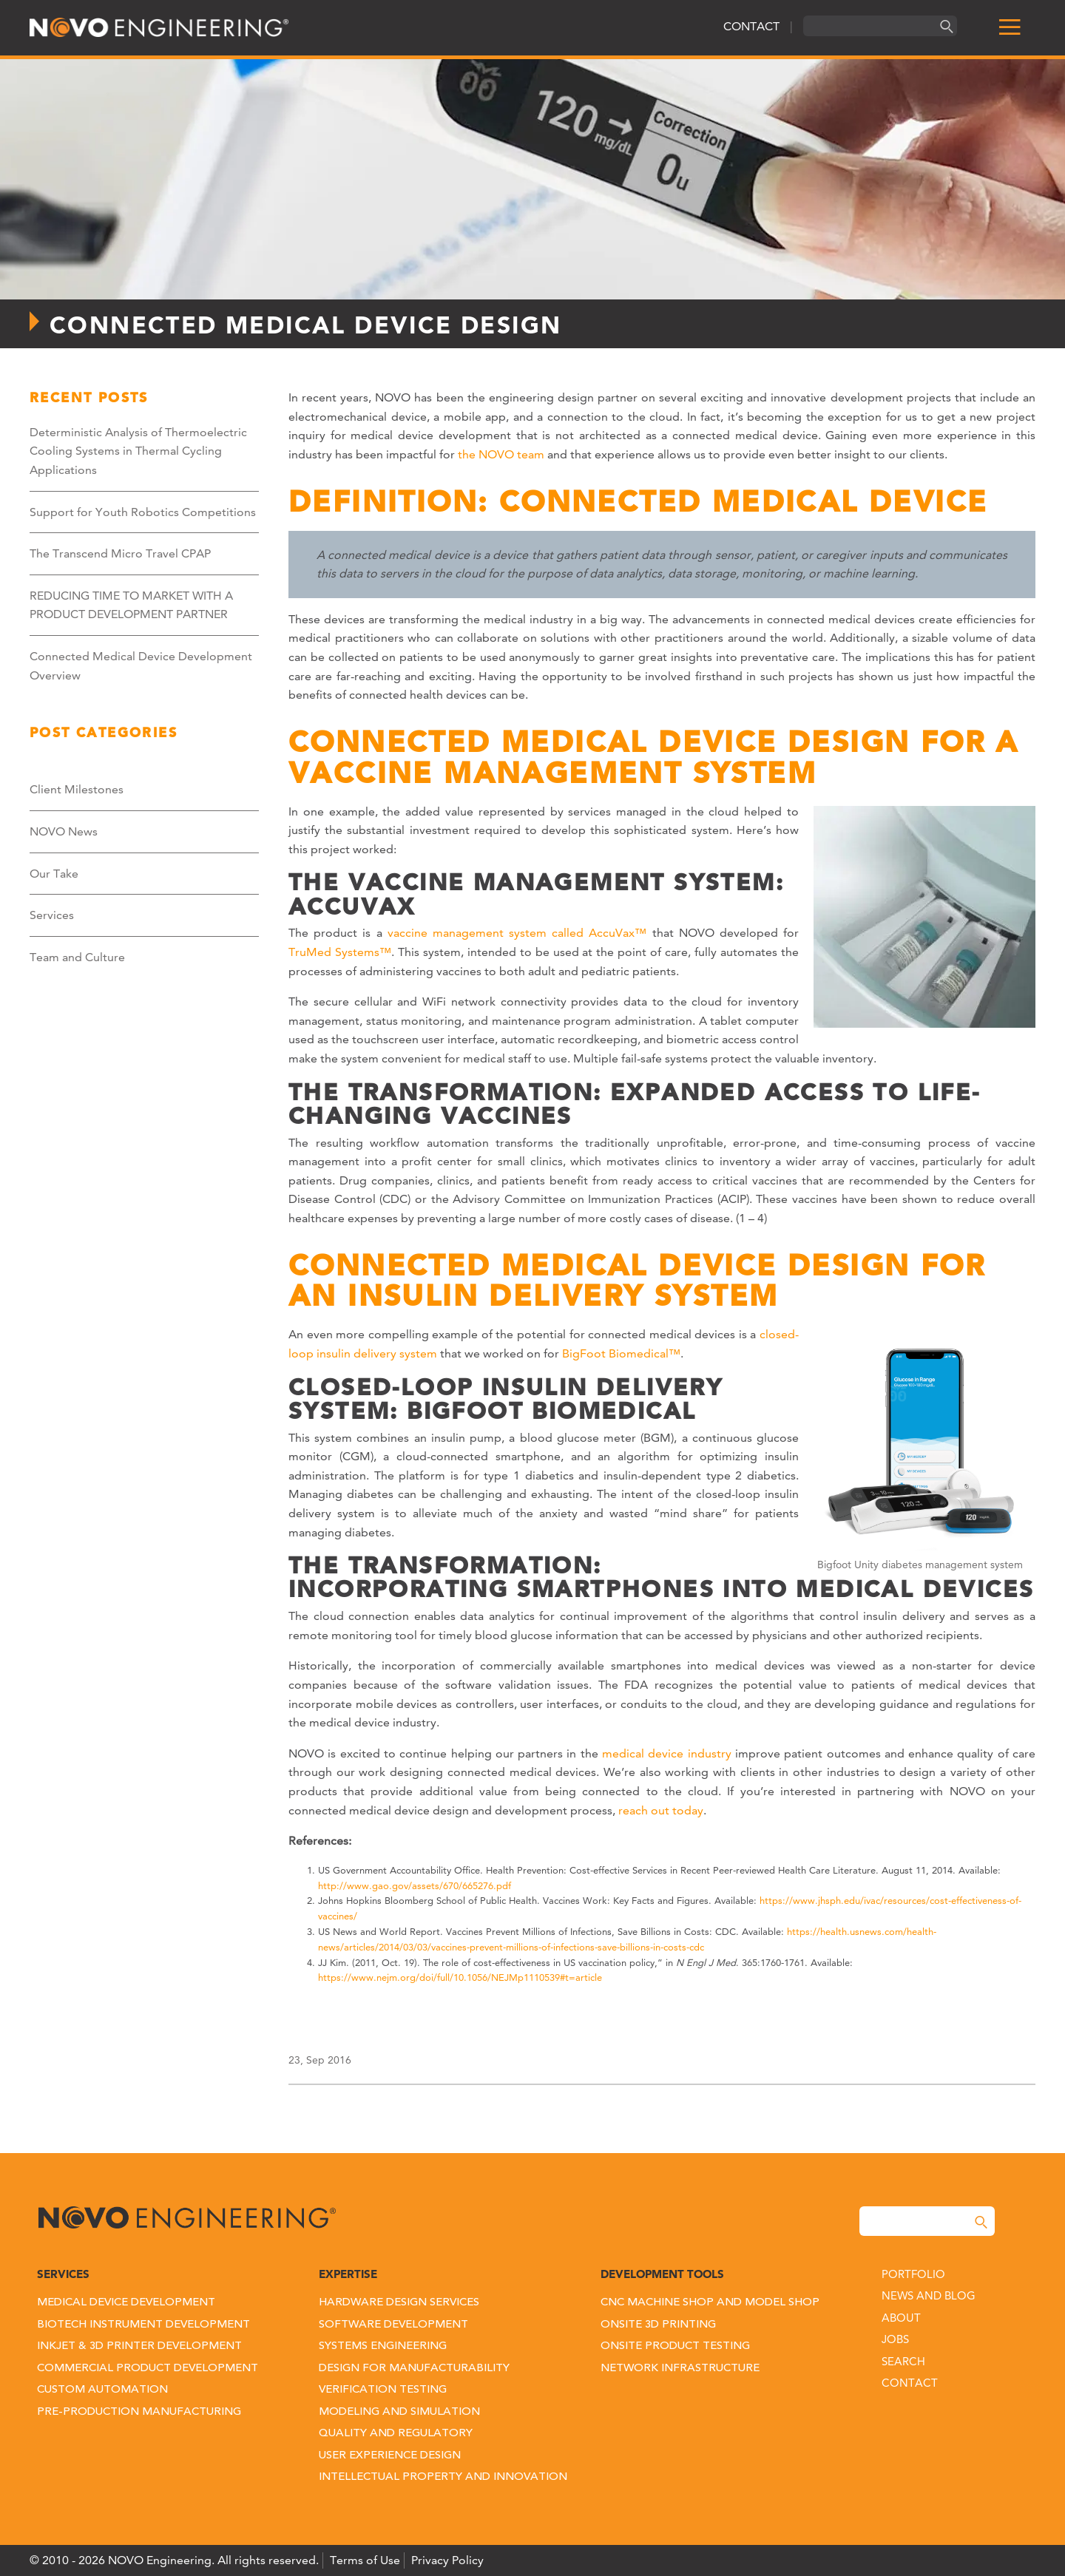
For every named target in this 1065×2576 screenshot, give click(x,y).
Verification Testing (383, 2390)
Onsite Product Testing (675, 2346)
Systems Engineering (383, 2346)
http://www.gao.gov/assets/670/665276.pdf (414, 1885)
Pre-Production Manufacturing (139, 2412)
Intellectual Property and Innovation (443, 2477)
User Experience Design (390, 2455)
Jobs (895, 2339)
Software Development (393, 2325)
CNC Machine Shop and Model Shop (710, 2302)
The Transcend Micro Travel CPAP (120, 553)
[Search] (944, 26)
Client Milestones (77, 789)
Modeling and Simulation (399, 2412)
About (901, 2318)
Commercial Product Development (147, 2368)
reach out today (660, 1810)
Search (903, 2361)
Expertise (348, 2274)
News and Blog (929, 2295)
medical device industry (664, 1753)
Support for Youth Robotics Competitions (143, 512)
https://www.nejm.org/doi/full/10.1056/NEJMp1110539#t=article (460, 1977)
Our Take (54, 874)
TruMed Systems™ (339, 952)
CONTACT (751, 26)
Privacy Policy (447, 2560)
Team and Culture (77, 957)
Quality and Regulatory (396, 2433)
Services (52, 915)
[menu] (1009, 27)
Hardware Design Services (399, 2302)
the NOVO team (501, 454)
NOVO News (64, 831)
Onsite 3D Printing (658, 2325)
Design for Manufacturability (414, 2368)
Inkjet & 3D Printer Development (139, 2346)
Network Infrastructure (680, 2368)
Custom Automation (102, 2390)
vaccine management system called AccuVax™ (517, 933)
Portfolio (913, 2274)
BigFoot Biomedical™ (621, 1353)
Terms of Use (365, 2560)
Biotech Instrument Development (143, 2325)
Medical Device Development (126, 2302)
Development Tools (662, 2274)
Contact (910, 2383)
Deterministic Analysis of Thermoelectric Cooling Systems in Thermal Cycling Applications (138, 451)
